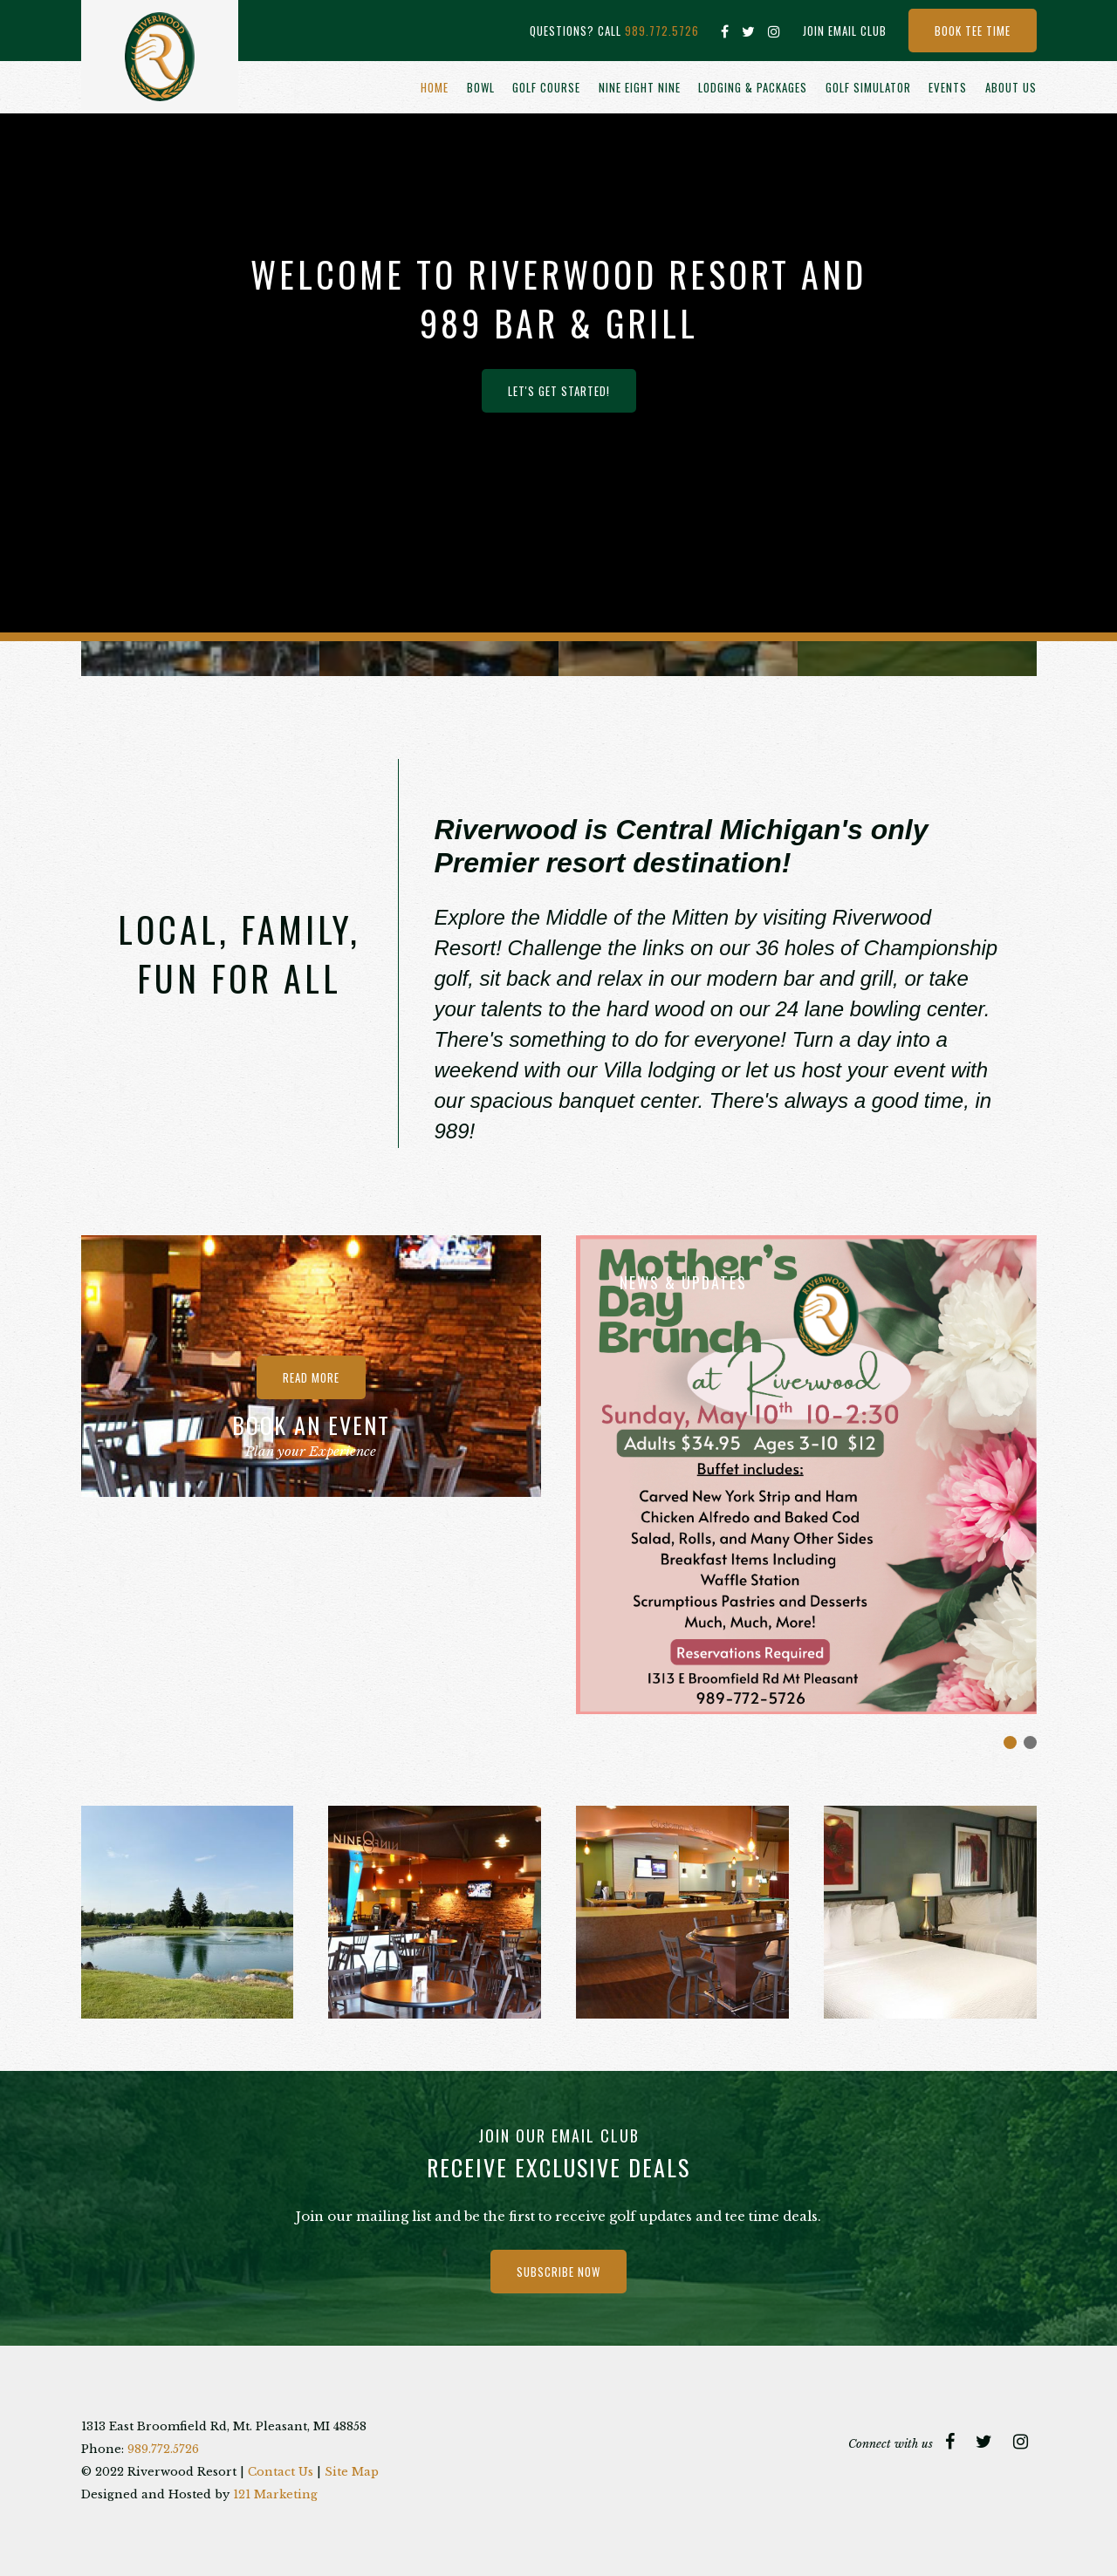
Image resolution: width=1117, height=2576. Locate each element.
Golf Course (546, 87)
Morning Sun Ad (1010, 1742)
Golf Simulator (868, 87)
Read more (311, 1377)
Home (435, 87)
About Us (1011, 87)
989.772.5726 (662, 30)
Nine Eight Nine (640, 87)
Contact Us (280, 2471)
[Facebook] (725, 31)
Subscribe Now (558, 2271)
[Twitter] (749, 31)
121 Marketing (275, 2494)
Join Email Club (845, 30)
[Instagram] (774, 31)
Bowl (481, 87)
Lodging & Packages (752, 87)
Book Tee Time (973, 30)
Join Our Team (1030, 1742)
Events (948, 87)
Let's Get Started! (559, 391)
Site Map (352, 2471)
